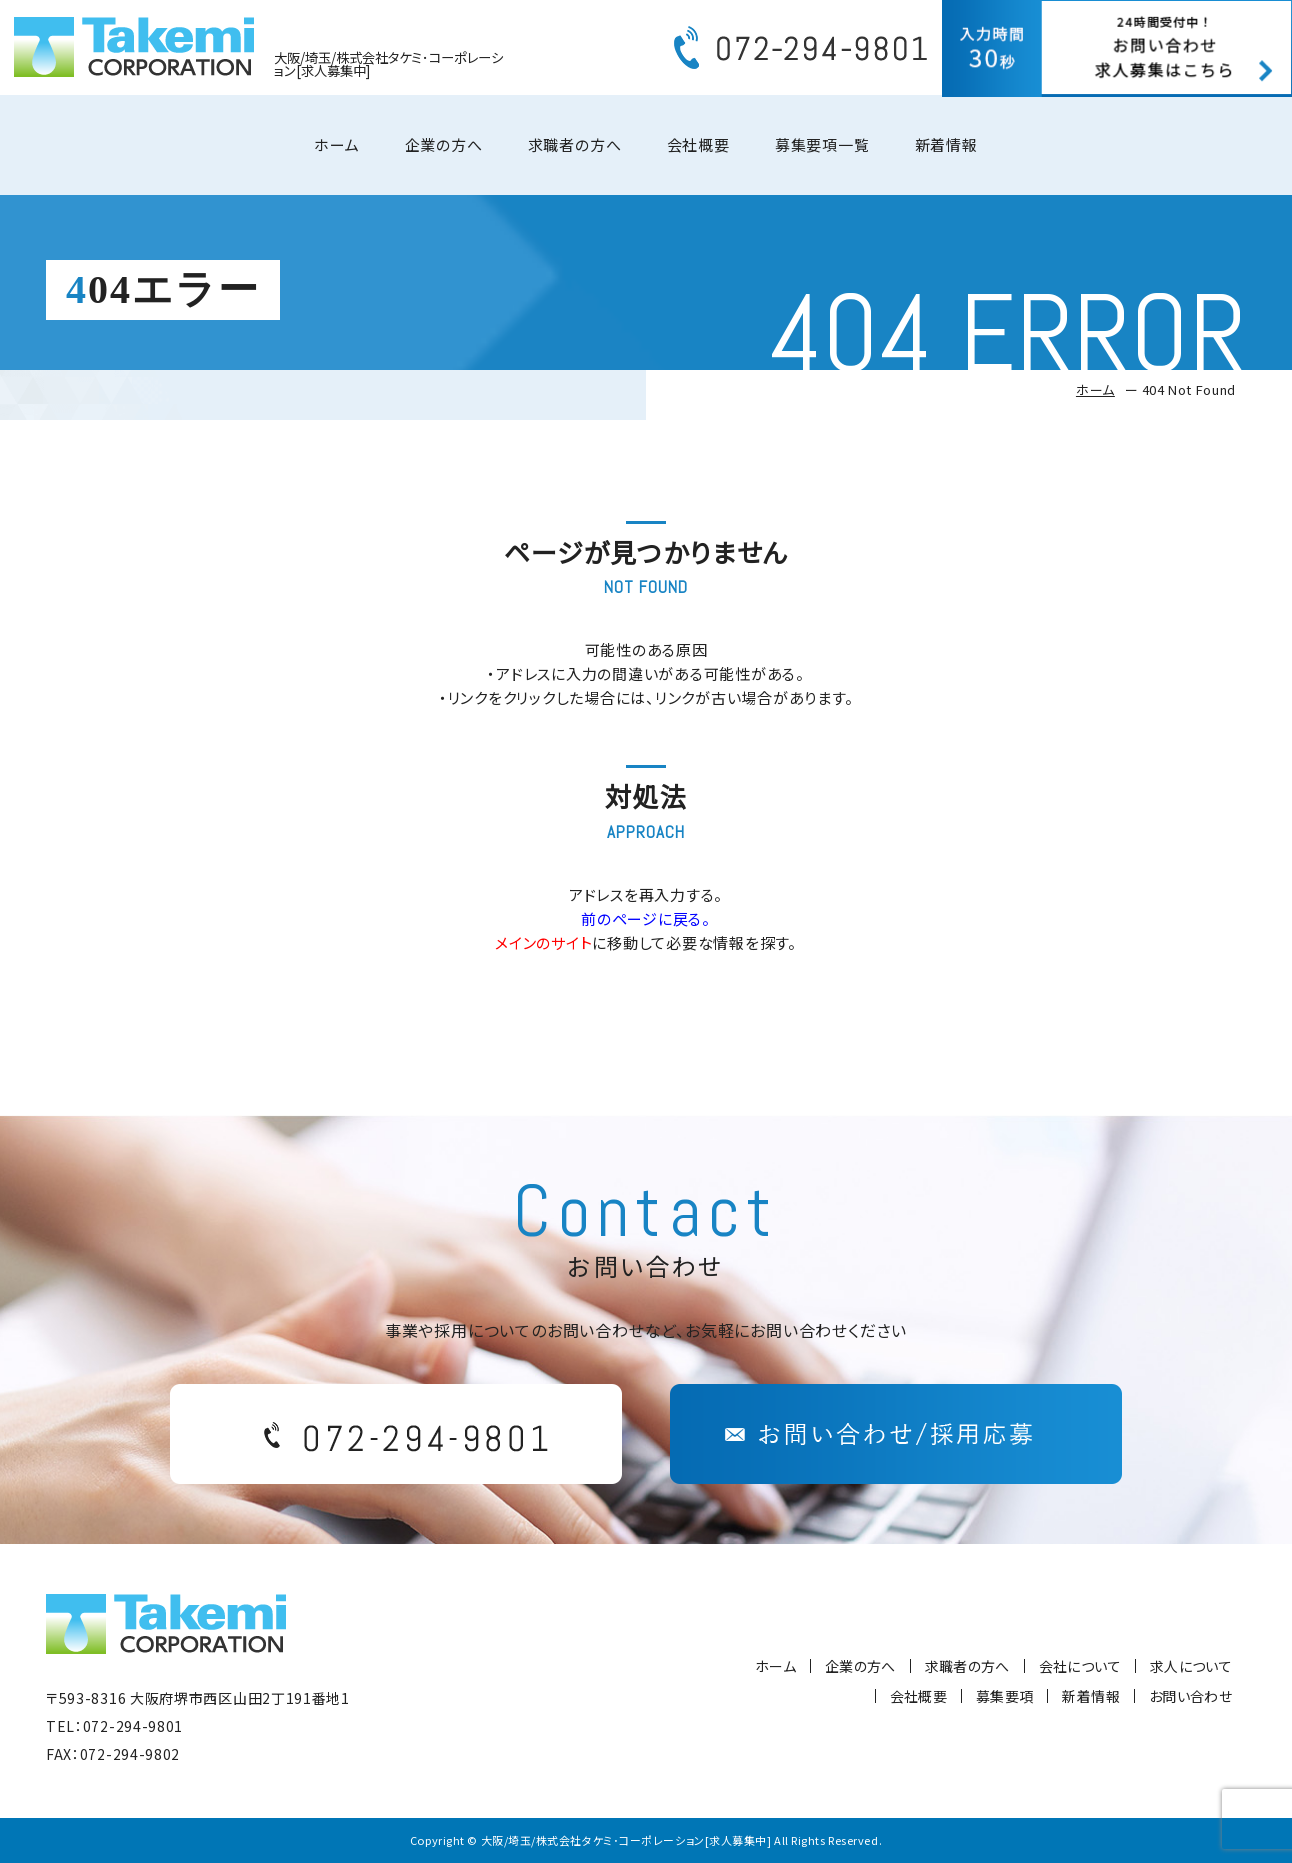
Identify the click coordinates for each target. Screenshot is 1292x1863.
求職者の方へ (575, 150)
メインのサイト (543, 942)
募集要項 (1004, 1696)
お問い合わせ (1190, 1696)
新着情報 (946, 150)
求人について (1191, 1666)
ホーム (336, 150)
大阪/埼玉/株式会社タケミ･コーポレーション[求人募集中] (626, 1840)
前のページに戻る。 (646, 918)
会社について (1080, 1666)
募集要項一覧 (822, 150)
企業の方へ (444, 150)
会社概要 (698, 150)
